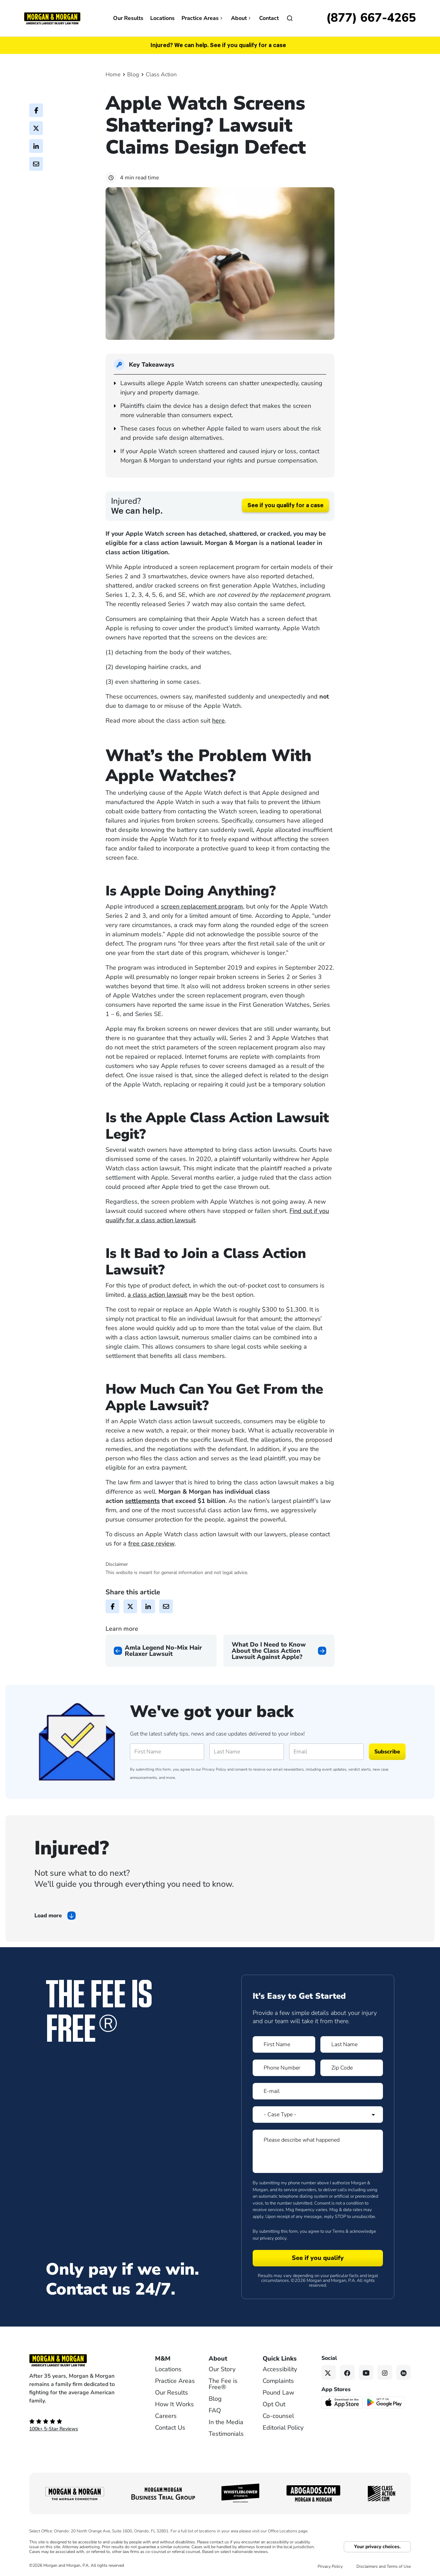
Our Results (128, 18)
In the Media (226, 2422)
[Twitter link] (329, 2372)
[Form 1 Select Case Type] (318, 2114)
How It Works (174, 2404)
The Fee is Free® (223, 2384)
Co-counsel (278, 2416)
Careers (166, 2416)
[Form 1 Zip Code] (351, 2068)
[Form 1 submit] (318, 2258)
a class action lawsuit (157, 1295)
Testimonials (226, 2434)
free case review (151, 1543)
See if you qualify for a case (285, 505)
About (241, 18)
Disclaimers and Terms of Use (383, 2566)
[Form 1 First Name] (284, 2044)
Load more (48, 1915)
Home (113, 74)
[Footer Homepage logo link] (80, 2360)
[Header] (52, 18)
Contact (269, 18)
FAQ (215, 2410)
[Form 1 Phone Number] (284, 2068)
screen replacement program (202, 906)
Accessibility (280, 2369)
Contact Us (170, 2427)
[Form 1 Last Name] (351, 2044)
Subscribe (387, 1751)
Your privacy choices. (377, 2546)
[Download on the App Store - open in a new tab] (342, 2402)
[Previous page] (161, 1650)
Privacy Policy (214, 1769)
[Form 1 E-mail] (318, 2091)
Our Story (222, 2369)
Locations (162, 18)
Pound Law (278, 2392)
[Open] (290, 18)
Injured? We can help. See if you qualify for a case (218, 45)
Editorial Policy (283, 2427)
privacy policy (273, 2238)
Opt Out (274, 2404)
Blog (133, 74)
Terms (338, 2231)
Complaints (278, 2381)
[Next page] (279, 1650)
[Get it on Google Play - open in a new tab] (385, 2402)
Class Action (161, 74)
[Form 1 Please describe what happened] (318, 2151)
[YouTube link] (366, 2372)
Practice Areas (203, 18)
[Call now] (371, 18)
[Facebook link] (347, 2372)
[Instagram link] (385, 2372)
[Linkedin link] (404, 2372)
